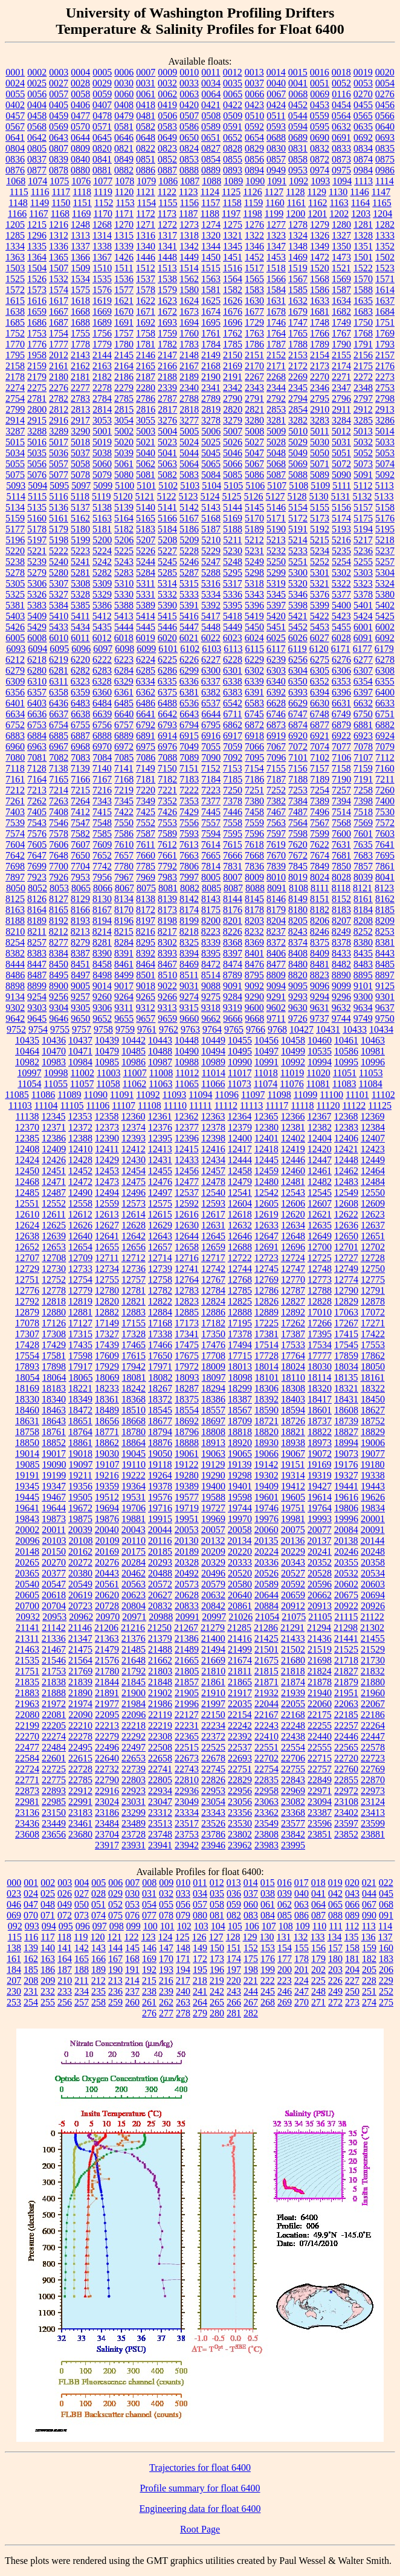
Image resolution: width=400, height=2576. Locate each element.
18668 (133, 1421)
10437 (80, 1040)
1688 (80, 322)
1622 (145, 300)
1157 (210, 203)
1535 (102, 279)
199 (267, 1969)
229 (386, 1980)
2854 (298, 409)
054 (149, 1904)
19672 (80, 1508)
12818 (54, 1301)
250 (352, 1991)
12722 (240, 1258)
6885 (58, 736)
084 (267, 1915)
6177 (362, 649)
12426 (54, 1160)
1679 (298, 311)
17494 (240, 1345)
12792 (27, 1301)
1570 (363, 279)
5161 (58, 518)
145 (132, 1948)
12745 (266, 1269)
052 (115, 1904)
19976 (266, 1519)
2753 (385, 388)
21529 (373, 1649)
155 (301, 1948)
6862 (232, 725)
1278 (298, 224)
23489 (133, 1823)
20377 (54, 1573)
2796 (341, 398)
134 (334, 1937)
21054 (267, 1617)
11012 (187, 1073)
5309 (102, 583)
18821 (293, 1432)
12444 (240, 1160)
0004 (80, 72)
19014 (27, 1453)
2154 (319, 355)
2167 (189, 366)
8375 (319, 942)
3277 (189, 420)
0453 (319, 105)
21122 (372, 1617)
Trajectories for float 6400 (200, 2467)
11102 (383, 1094)
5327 (58, 594)
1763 (254, 333)
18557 (213, 1410)
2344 (276, 388)
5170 (254, 518)
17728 (266, 1356)
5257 (385, 562)
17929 (107, 1366)
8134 (124, 899)
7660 (145, 855)
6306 (341, 670)
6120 (319, 649)
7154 (254, 768)
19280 (187, 1475)
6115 (254, 649)
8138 (145, 899)
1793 (385, 344)
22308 (160, 1736)
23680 (80, 1834)
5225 (124, 551)
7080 (15, 757)
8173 (167, 910)
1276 (254, 224)
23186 (107, 1812)
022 (386, 1882)
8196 (124, 920)
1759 (167, 333)
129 (250, 1937)
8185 (385, 910)
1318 (189, 235)
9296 (341, 997)
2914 (15, 420)
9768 (277, 1029)
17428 (27, 1345)
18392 (266, 1399)
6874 (298, 725)
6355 (385, 681)
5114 (15, 496)
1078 (124, 181)
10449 (213, 1040)
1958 (37, 355)
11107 (123, 1105)
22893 (54, 1791)
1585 (298, 290)
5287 (189, 572)
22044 (266, 1704)
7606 (58, 844)
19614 (320, 1497)
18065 (81, 1377)
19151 (292, 1464)
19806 (346, 1508)
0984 (363, 170)
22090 (80, 1714)
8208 (363, 920)
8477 (276, 964)
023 (14, 1893)
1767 (341, 333)
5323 (363, 583)
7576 (37, 833)
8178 (254, 910)
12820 (107, 1301)
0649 (167, 137)
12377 (187, 1127)
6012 (102, 638)
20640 (240, 1595)
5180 (80, 529)
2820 (232, 409)
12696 (293, 1247)
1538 (167, 279)
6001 (363, 627)
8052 (37, 888)
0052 (341, 83)
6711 (232, 714)
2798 (385, 398)
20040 (107, 1530)
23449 (54, 1823)
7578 (58, 833)
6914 (167, 736)
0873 (341, 159)
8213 (80, 931)
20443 (107, 1573)
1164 (360, 203)
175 (251, 1959)
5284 (145, 572)
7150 (167, 768)
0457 (15, 116)
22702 (266, 1758)
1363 (15, 257)
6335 (167, 681)
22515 (187, 1747)
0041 (298, 83)
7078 (363, 746)
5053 (385, 453)
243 (234, 1991)
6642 (167, 714)
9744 (341, 1018)
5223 (80, 551)
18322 (373, 1388)
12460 (293, 1171)
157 (335, 1948)
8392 (145, 953)
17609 (107, 1356)
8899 (37, 986)
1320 (211, 235)
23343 (213, 1812)
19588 (213, 1497)
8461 (124, 964)
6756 (102, 725)
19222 (133, 1475)
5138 (102, 507)
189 (98, 1969)
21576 (107, 1660)
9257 (80, 997)
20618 (54, 1595)
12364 (239, 1116)
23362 (266, 1812)
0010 (189, 72)
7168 (124, 779)
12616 (187, 1214)
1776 (37, 344)
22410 (266, 1736)
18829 (373, 1432)
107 (269, 1926)
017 (301, 1882)
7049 (189, 746)
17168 (160, 1323)
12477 (187, 1182)
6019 (145, 638)
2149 (211, 355)
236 (115, 1991)
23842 (293, 1834)
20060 (266, 1530)
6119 (297, 649)
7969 (145, 877)
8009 (254, 877)
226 (335, 1980)
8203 (254, 920)
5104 (211, 485)
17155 (133, 1323)
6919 (276, 736)
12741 (187, 1269)
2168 (211, 366)
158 (352, 1948)
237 (132, 1991)
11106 (97, 1105)
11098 (279, 1094)
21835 (27, 1682)
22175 (320, 1714)
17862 (373, 1356)
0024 (15, 83)
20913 (320, 1606)
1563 (211, 279)
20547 (54, 1584)
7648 (58, 855)
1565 (254, 279)
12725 (320, 1258)
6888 (102, 736)
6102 (189, 649)
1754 (58, 333)
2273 (385, 377)
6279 (15, 670)
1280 (341, 224)
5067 (254, 464)
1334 (15, 246)
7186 (254, 779)
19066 (266, 1453)
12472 (80, 1182)
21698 (320, 1660)
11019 (292, 1073)
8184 (363, 910)
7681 (341, 855)
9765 (234, 1029)
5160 (37, 518)
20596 (320, 1584)
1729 (254, 322)
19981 (293, 1519)
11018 (265, 1073)
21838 (54, 1682)
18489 (107, 1410)
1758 (145, 333)
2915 (37, 420)
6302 (254, 670)
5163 (102, 518)
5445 (145, 627)
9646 (58, 1018)
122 (131, 1937)
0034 (211, 83)
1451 (232, 257)
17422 (373, 1334)
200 (284, 1969)
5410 (58, 616)
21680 (293, 1660)
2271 (341, 377)
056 (183, 1904)
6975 (145, 746)
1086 (168, 181)
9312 (145, 1007)
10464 (27, 1051)
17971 (160, 1366)
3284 (341, 420)
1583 (254, 290)
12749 (346, 1269)
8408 (298, 953)
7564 (298, 823)
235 (98, 1991)
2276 (58, 388)
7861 (385, 866)
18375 (187, 1399)
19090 (54, 1464)
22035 (240, 1704)
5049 (298, 453)
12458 (240, 1171)
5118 (80, 496)
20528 (320, 1573)
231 (31, 1991)
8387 (80, 953)
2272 (363, 377)
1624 (189, 300)
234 (81, 1991)
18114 (319, 1377)
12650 (346, 1236)
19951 (187, 1519)
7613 (189, 844)
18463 (54, 1410)
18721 (266, 1421)
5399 (319, 605)
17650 (160, 1356)
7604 (15, 844)
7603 (385, 833)
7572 (385, 823)
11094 (200, 1094)
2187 (145, 377)
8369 (254, 942)
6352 (319, 681)
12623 (373, 1214)
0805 (37, 148)
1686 (37, 322)
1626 (232, 300)
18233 (107, 1388)
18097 (214, 1377)
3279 (232, 420)
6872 (254, 725)
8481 (319, 964)
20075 (293, 1530)
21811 (239, 1671)
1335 (37, 246)
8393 (167, 953)
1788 (298, 344)
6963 (37, 746)
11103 (20, 1105)
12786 (266, 1290)
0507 (189, 116)
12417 (240, 1149)
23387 (320, 1812)
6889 (124, 736)
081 (217, 1915)
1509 (80, 268)
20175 (133, 1551)
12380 (266, 1127)
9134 (15, 997)
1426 (124, 257)
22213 (107, 1725)
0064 (211, 94)
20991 (187, 1617)
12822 (160, 1301)
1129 (317, 192)
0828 (232, 148)
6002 (385, 627)
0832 (319, 148)
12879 (27, 1312)
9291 (276, 997)
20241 (320, 1551)
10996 (373, 1062)
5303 (363, 572)
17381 (266, 1334)
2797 (363, 398)
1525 (15, 279)
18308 (293, 1388)
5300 (298, 572)
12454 (133, 1171)
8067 (124, 888)
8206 (319, 920)
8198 (167, 920)
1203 (360, 213)
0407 (102, 105)
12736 (133, 1269)
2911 (341, 409)
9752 (16, 1029)
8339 (211, 942)
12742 (213, 1269)
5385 (80, 605)
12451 (54, 1171)
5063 (167, 464)
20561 (107, 1584)
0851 (145, 159)
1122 (167, 192)
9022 (167, 986)
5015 (15, 442)
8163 (15, 910)
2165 (145, 366)
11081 (318, 1084)
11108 (149, 1105)
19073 (346, 1453)
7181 (145, 779)
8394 (189, 953)
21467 (54, 1649)
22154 (240, 1714)
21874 (293, 1682)
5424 (363, 616)
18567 (240, 1410)
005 (98, 1882)
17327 (107, 1334)
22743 (187, 1769)
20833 (187, 1606)
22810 (187, 1780)
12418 (266, 1149)
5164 (124, 518)
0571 (102, 126)
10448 (187, 1040)
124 (165, 1937)
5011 (319, 431)
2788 (189, 398)
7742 (102, 866)
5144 (232, 507)
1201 (317, 213)
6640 (124, 714)
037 (251, 1893)
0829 (254, 148)
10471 (80, 1051)
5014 (385, 431)
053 (132, 1904)
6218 (37, 659)
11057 (82, 1084)
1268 (102, 224)
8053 (59, 888)
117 (47, 1937)
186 (47, 1969)
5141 (167, 507)
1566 (276, 279)
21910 (213, 1693)
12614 (133, 1214)
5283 (124, 572)
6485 (124, 703)
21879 (346, 1682)
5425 (385, 616)
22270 (27, 1736)
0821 (124, 148)
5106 (255, 485)
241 (200, 1991)
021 (369, 1882)
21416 (240, 1638)
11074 (265, 1084)
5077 (58, 475)
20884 (266, 1606)
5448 (211, 627)
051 (98, 1904)
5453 (319, 627)
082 (234, 1915)
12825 (240, 1301)
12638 (27, 1236)
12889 (266, 1312)
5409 (37, 616)
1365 (58, 257)
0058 (80, 94)
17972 (187, 1366)
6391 (254, 692)
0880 (80, 170)
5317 (232, 583)
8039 (363, 877)
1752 (15, 333)
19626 (373, 1497)
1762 (232, 333)
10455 (240, 1040)
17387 (293, 1334)
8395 (211, 953)
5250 (276, 562)
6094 (37, 649)
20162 (80, 1551)
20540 (27, 1584)
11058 (108, 1084)
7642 (15, 855)
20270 (54, 1562)
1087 (189, 181)
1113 (363, 181)
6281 (58, 670)
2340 (189, 388)
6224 (145, 659)
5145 (254, 507)
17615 (133, 1356)
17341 (187, 1334)
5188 (232, 529)
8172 (145, 910)
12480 (266, 1182)
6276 (341, 659)
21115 (346, 1617)
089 (352, 1915)
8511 (188, 975)
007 (132, 1882)
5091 (363, 475)
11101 (357, 1094)
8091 (276, 888)
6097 (102, 649)
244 (251, 1991)
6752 (15, 725)
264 (200, 2002)
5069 (298, 464)
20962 (81, 1617)
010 (183, 1882)
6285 (145, 670)
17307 (27, 1334)
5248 (232, 562)
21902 (160, 1693)
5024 (189, 442)
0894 (254, 170)
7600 (341, 833)
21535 (27, 1660)
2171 (276, 366)
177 (284, 1959)
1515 (211, 268)
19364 (133, 1486)
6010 (58, 638)
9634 (363, 1007)
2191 (232, 377)
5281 (80, 572)
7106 (341, 757)
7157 (319, 768)
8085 (211, 888)
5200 (102, 540)
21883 (27, 1693)
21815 (266, 1671)
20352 (320, 1562)
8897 (385, 975)
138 (14, 1948)
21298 (346, 1627)
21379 (160, 1638)
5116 (58, 496)
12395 (160, 1138)
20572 (160, 1584)
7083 (80, 757)
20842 (213, 1606)
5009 (276, 431)
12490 (80, 1192)
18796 (187, 1432)
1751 (385, 322)
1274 (211, 224)
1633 (319, 300)
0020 (385, 72)
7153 (232, 768)
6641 (145, 714)
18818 (240, 1432)
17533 (293, 1345)
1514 (189, 268)
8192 (58, 920)
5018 (80, 442)
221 (251, 1980)
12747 (293, 1269)
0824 (189, 148)
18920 (240, 1443)
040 (301, 1893)
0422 (232, 105)
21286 (266, 1627)
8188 (15, 920)
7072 (298, 746)
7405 (37, 812)
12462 (346, 1171)
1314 (102, 235)
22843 (293, 1780)
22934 (160, 1791)
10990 (240, 1062)
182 (369, 1959)
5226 (145, 551)
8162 (385, 899)
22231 (187, 1725)
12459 (266, 1171)
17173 (187, 1323)
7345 (124, 801)
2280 (145, 388)
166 (98, 1959)
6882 (385, 725)
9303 (37, 1007)
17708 (213, 1356)
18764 (80, 1432)
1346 (254, 246)
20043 (133, 1530)
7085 (124, 757)
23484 (107, 1823)
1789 (319, 344)
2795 (319, 398)
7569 (363, 823)
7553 (167, 823)
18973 (320, 1443)
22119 (160, 1714)
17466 (160, 1345)
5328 (80, 594)
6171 (340, 649)
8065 (81, 888)
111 (336, 1926)
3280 (254, 420)
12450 (27, 1171)
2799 (15, 409)
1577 (124, 290)
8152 (341, 899)
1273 (189, 224)
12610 (27, 1214)
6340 (276, 681)
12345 (53, 1116)
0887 (167, 170)
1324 (298, 235)
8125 (15, 899)
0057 (58, 94)
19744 (240, 1508)
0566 (385, 116)
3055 (145, 420)
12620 (293, 1214)
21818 (293, 1671)
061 (267, 1904)
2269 (298, 377)
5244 (145, 562)
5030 (319, 442)
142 (81, 1948)
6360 (102, 692)
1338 (102, 246)
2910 (319, 409)
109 (302, 1926)
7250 (232, 790)
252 (386, 1991)
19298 (240, 1475)
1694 (189, 322)
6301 (232, 670)
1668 (80, 311)
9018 (145, 986)
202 (318, 1969)
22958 (266, 1791)
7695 (385, 855)
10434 (381, 1029)
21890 (80, 1693)
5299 (276, 572)
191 (132, 1969)
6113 (233, 649)
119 (81, 1937)
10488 (160, 1051)
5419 (254, 616)
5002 (124, 431)
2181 (80, 377)
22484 (54, 1747)
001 (31, 1882)
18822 (320, 1432)
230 (14, 1991)
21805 (187, 1671)
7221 (167, 790)
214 (132, 1980)
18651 (80, 1421)
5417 (211, 616)
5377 (341, 594)
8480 (298, 964)
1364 (37, 257)
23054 (213, 1801)
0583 (167, 126)
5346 (298, 594)
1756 (102, 333)
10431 (328, 1029)
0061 (145, 94)
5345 (276, 594)
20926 (373, 1606)
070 (31, 1915)
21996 (187, 1704)
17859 (346, 1356)
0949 (276, 170)
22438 (293, 1736)
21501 (266, 1649)
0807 (58, 148)
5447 (189, 627)
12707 (27, 1258)
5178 (37, 529)
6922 (341, 736)
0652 (232, 137)
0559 (319, 116)
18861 (80, 1443)
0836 (15, 159)
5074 (385, 464)
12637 (373, 1225)
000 (14, 1882)
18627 (373, 1410)
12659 (213, 1247)
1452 (254, 257)
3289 (58, 431)
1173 (167, 213)
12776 (27, 1290)
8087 (233, 888)
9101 (363, 986)
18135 (346, 1377)
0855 (232, 159)
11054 (29, 1084)
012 (217, 1882)
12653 (54, 1247)
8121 (362, 888)
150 (217, 1948)
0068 (298, 94)
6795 (211, 725)
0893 (232, 170)
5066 (232, 464)
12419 (293, 1149)
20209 (213, 1551)
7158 (341, 768)
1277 (276, 224)
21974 (80, 1704)
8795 (254, 975)
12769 (266, 1279)
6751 (385, 714)
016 (284, 1882)
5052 (363, 453)
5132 (362, 496)
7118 (14, 768)
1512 (145, 268)
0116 (341, 94)
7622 (319, 844)
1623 (167, 300)
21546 (54, 1660)
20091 (373, 1530)
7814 (211, 866)
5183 (145, 529)
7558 (232, 823)
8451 (80, 964)
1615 (15, 300)
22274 (54, 1736)
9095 (298, 986)
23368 (293, 1812)
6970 (102, 746)
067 (369, 1904)
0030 (124, 83)
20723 (80, 1606)
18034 (346, 1366)
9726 (298, 1018)
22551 (266, 1747)
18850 (27, 1443)
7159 (363, 768)
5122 (166, 496)
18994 (346, 1443)
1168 (60, 213)
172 (200, 1959)
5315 (189, 583)
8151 (319, 899)
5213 (276, 540)
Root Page (200, 2529)
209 (47, 1980)
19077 (373, 1453)
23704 (107, 1834)
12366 (292, 1116)
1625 (211, 300)
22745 (213, 1769)
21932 (266, 1693)
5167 (189, 518)
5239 (37, 562)
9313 (167, 1007)
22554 (293, 1747)
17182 (213, 1323)
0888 (189, 170)
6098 (124, 649)
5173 (319, 518)
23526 (213, 1823)
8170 (124, 910)
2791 (254, 398)
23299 (133, 1812)
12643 (160, 1236)
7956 (102, 877)
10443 (160, 1040)
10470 (54, 1051)
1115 (19, 192)
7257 (341, 790)
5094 (37, 485)
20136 (292, 1540)
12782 (160, 1290)
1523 (385, 268)
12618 (240, 1214)
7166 (80, 779)
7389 (319, 801)
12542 (266, 1192)
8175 (211, 910)
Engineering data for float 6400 (200, 2508)
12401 (266, 1138)
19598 (240, 1497)
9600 (254, 1007)
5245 (167, 562)
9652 (102, 1018)
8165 (58, 910)
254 (31, 2002)
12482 (320, 1182)
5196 (15, 540)
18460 (27, 1410)
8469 (189, 964)
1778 (80, 344)
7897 (15, 877)
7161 (15, 779)
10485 (133, 1051)
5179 (58, 529)
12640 (80, 1236)
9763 (190, 1029)
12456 (187, 1171)
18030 (320, 1366)
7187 (276, 779)
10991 (266, 1062)
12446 (293, 1160)
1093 (320, 181)
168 (132, 1959)
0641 (15, 137)
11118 (302, 1105)
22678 (213, 1758)
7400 (385, 801)
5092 (385, 475)
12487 (54, 1192)
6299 (189, 670)
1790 (341, 344)
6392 (276, 692)
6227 (211, 659)
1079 (146, 181)
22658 (160, 1758)
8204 (276, 920)
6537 (211, 703)
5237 (385, 551)
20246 (346, 1551)
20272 (80, 1562)
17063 (346, 1312)
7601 (363, 833)
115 (14, 1937)
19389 (187, 1486)
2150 (232, 355)
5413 (124, 616)
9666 (232, 1018)
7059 (232, 746)
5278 (15, 572)
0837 (37, 159)
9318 (211, 1007)
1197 (231, 213)
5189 (254, 529)
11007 (134, 1073)
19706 (133, 1508)
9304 (58, 1007)
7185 (232, 779)
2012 (58, 355)
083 (251, 1915)
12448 (346, 1160)
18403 (293, 1399)
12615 (160, 1214)
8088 (255, 888)
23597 (346, 1823)
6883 (15, 736)
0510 (254, 116)
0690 (319, 137)
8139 (167, 899)
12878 (373, 1301)
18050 (373, 1366)
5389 (145, 605)
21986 (160, 1704)
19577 (187, 1497)
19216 (107, 1475)
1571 (385, 279)
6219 (58, 659)
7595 (232, 833)
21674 (240, 1660)
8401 (254, 953)
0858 (298, 159)
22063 (346, 1704)
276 (149, 2013)
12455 (160, 1171)
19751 (293, 1508)
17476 (213, 1345)
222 (267, 1980)
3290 (80, 431)
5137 (80, 507)
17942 (133, 1366)
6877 (319, 725)
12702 (373, 1247)
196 (217, 1969)
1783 (189, 344)
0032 (167, 83)
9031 (189, 986)
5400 (341, 605)
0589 (211, 126)
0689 (298, 137)
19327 (346, 1475)
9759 (125, 1029)
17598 (80, 1356)
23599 (373, 1823)
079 (183, 1915)
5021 (145, 442)
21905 (187, 1693)
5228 (189, 551)
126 (199, 1937)
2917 (80, 420)
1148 (17, 203)
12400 (240, 1138)
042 (335, 1893)
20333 (240, 1562)
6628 (276, 703)
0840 (80, 159)
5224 (102, 551)
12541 (240, 1192)
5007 (232, 431)
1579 (167, 290)
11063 (160, 1084)
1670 (124, 311)
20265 (27, 1562)
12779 (80, 1290)
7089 (189, 757)
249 (335, 1991)
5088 (298, 475)
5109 (320, 485)
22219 (160, 1725)
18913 (213, 1443)
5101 (146, 485)
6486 (145, 703)
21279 (213, 1627)
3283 (319, 420)
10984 (80, 1062)
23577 (293, 1823)
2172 (298, 366)
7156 (298, 768)
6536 (189, 703)
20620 (107, 1595)
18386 (213, 1399)
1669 (102, 311)
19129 (213, 1464)
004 (81, 1882)
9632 (341, 1007)
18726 (293, 1421)
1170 (102, 213)
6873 (276, 725)
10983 (54, 1062)
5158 (385, 507)
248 (318, 1991)
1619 (102, 300)
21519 (320, 1649)
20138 (346, 1540)
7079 (385, 746)
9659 (167, 1018)
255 (47, 2002)
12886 (213, 1312)
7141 (124, 768)
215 (149, 1980)
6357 (37, 692)
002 (47, 1882)
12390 (107, 1138)
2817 (167, 409)
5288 (211, 572)
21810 (213, 1671)
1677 (254, 311)
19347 (54, 1486)
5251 (298, 562)
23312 (160, 1812)
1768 (363, 333)
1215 (37, 224)
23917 (107, 1845)
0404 (37, 105)
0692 (363, 137)
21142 (53, 1627)
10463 (373, 1040)
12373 (107, 1127)
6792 (145, 725)
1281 (363, 224)
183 (386, 1959)
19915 (160, 1519)
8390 (102, 953)
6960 (15, 746)
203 (335, 1969)
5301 (319, 572)
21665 (187, 1660)
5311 (145, 583)
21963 (27, 1704)
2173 (319, 366)
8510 (167, 975)
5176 (385, 518)
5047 (254, 453)
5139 (124, 507)
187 (64, 1969)
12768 (240, 1279)
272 (335, 2002)
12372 (80, 1127)
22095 (107, 1714)
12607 (320, 1203)
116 (31, 1937)
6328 (102, 681)
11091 (122, 1094)
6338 (232, 681)
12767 (213, 1279)
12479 (240, 1182)
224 (301, 1980)
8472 (211, 964)
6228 (232, 659)
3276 (167, 420)
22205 (54, 1725)
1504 (37, 268)
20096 (28, 1540)
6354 (363, 681)
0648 (145, 137)
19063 (213, 1453)
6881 (363, 725)
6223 (124, 659)
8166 (80, 910)
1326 (319, 235)
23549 (266, 1823)
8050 (15, 888)
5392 (211, 605)
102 (184, 1926)
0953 (298, 170)
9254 (37, 997)
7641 (385, 844)
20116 (160, 1540)
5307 (58, 583)
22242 (240, 1725)
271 (318, 2002)
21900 (133, 1693)
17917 (80, 1366)
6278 (385, 659)
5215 (319, 540)
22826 (213, 1780)
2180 (58, 377)
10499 (293, 1051)
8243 (298, 931)
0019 (363, 72)
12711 (106, 1258)
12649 (320, 1236)
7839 (276, 866)
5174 (341, 518)
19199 (54, 1475)
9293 (298, 997)
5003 (145, 431)
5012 (341, 431)
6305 (319, 670)
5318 (254, 583)
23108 (346, 1801)
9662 (211, 1018)
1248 (80, 224)
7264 (80, 801)
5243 (124, 562)
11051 (344, 1073)
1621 (124, 300)
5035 (37, 453)
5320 (298, 583)
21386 (187, 1638)
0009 (167, 72)
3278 (211, 420)
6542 (232, 703)
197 (234, 1969)
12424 (27, 1160)
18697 (213, 1421)
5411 (80, 616)
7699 (37, 866)
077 (149, 1915)
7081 (37, 757)
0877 (37, 170)
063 (301, 1904)
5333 (189, 594)
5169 (232, 518)
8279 (80, 942)
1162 (317, 203)
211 (81, 1980)
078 (166, 1915)
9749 (363, 1018)
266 (234, 2002)
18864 (133, 1443)
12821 (133, 1301)
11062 (134, 1084)
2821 (254, 409)
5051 (341, 453)
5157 (363, 507)
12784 (213, 1290)
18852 (54, 1443)
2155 (341, 355)
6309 (15, 681)
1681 (319, 311)
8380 (363, 942)
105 (235, 1926)
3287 (15, 431)
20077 (320, 1530)
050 (81, 1904)
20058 (240, 1530)
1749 (341, 322)
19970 (240, 1519)
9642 (15, 1018)
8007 (232, 877)
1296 (37, 235)
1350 (341, 246)
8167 (102, 910)
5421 (298, 616)
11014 (213, 1073)
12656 (133, 1247)
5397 (276, 605)
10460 (320, 1040)
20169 (107, 1551)
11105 (72, 1105)
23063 (266, 1801)
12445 (266, 1160)
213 (115, 1980)
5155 (319, 507)
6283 (102, 670)
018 (318, 1882)
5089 (319, 475)
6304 (298, 670)
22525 (213, 1747)
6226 (189, 659)
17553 (373, 1345)
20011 (53, 1530)
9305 (80, 1007)
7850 (341, 866)
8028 (341, 877)
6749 (341, 714)
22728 (80, 1769)
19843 (27, 1519)
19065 (240, 1453)
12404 (320, 1138)
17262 (293, 1323)
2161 (58, 366)
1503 (15, 268)
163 (47, 1959)
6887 (80, 736)
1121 (145, 192)
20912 (293, 1606)
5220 (15, 551)
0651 (211, 137)
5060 (102, 464)
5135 (37, 507)
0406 (80, 105)
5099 (102, 485)
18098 (240, 1377)
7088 (167, 757)
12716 (187, 1258)
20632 (213, 1595)
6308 (385, 670)
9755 (59, 1029)
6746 (276, 714)
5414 (145, 616)
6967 (58, 746)
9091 (232, 986)
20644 (266, 1595)
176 (267, 1959)
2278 (102, 388)
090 (369, 1915)
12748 (320, 1269)
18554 (187, 1410)
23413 (373, 1812)
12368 (346, 1116)
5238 (15, 562)
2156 (363, 355)
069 (14, 1915)
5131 (340, 496)
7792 (167, 866)
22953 (213, 1791)
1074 (37, 181)
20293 (160, 1562)
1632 (298, 300)
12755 (107, 1279)
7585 (102, 833)
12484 (373, 1182)
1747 (298, 322)
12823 (187, 1301)
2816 (145, 409)
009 (166, 1882)
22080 (27, 1714)
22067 (373, 1704)
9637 (385, 1007)
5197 (37, 540)
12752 (54, 1279)
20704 (54, 1606)
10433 (355, 1029)
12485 (27, 1192)
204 (352, 1969)
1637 (385, 300)
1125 (231, 192)
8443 (385, 953)
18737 (320, 1421)
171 (183, 1959)
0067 (276, 94)
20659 (293, 1595)
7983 (167, 877)
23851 (320, 1834)
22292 (133, 1736)
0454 (341, 105)
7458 (254, 812)
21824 (320, 1671)
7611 (145, 844)
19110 (134, 1464)
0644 (80, 137)
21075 (294, 1617)
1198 (252, 213)
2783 (80, 398)
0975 (341, 170)
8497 (80, 975)
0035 (232, 83)
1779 (102, 344)
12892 (293, 1312)
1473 (341, 257)
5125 (232, 496)
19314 (293, 1475)
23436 (27, 1823)
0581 (124, 126)
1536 (124, 279)
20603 (373, 1584)
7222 (189, 790)
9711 (275, 1018)
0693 (385, 137)
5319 (276, 583)
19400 (213, 1486)
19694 (107, 1508)
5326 (37, 594)
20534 (373, 1573)
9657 (145, 1018)
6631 (341, 703)
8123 (384, 888)
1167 (38, 213)
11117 (276, 1105)
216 (166, 1980)
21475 (80, 1649)
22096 (133, 1714)
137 (385, 1937)
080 (200, 1915)
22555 (320, 1747)
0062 (167, 94)
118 (64, 1937)
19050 (160, 1453)
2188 (167, 377)
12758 (160, 1279)
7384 (298, 801)
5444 (124, 627)
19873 (54, 1519)
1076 (81, 181)
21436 (320, 1638)
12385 (27, 1138)
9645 (37, 1018)
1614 (385, 290)
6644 (211, 714)
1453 (276, 257)
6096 (81, 649)
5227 (167, 551)
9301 (385, 997)
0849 (124, 159)
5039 (124, 453)
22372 (213, 1736)
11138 (27, 1116)
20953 (54, 1617)
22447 (373, 1736)
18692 (187, 1421)
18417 (320, 1399)
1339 (124, 246)
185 (31, 1969)
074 (98, 1915)
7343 (102, 801)
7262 (37, 801)
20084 (346, 1530)
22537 (240, 1747)
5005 (189, 431)
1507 (58, 268)
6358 (58, 692)
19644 (54, 1508)
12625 (54, 1225)
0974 (319, 170)
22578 (373, 1747)
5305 (15, 583)
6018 (124, 638)
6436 (58, 703)
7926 (58, 877)
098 (116, 1926)
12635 (320, 1225)
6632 (363, 703)
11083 (344, 1084)
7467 (276, 812)
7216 (102, 790)
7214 (58, 790)
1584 (276, 290)
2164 (124, 366)
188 (81, 1969)
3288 (37, 431)
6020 (167, 638)
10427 (301, 1029)
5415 (167, 616)
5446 (167, 627)
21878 (320, 1682)
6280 (37, 670)
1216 (58, 224)
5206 (124, 540)
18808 (213, 1432)
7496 (319, 812)
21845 (133, 1682)
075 (115, 1915)
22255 (320, 1725)
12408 (27, 1149)
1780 (124, 344)
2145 (124, 355)
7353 (189, 801)
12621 (320, 1214)
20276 (107, 1562)
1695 (211, 322)
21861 (213, 1682)
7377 (211, 801)
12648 (293, 1236)
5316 (211, 583)
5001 (102, 431)
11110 (175, 1105)
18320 (320, 1388)
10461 (346, 1040)
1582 (232, 290)
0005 (102, 72)
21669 (213, 1660)
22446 (346, 1736)
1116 (40, 192)
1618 (80, 300)
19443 (373, 1486)
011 (200, 1882)
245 (267, 1991)
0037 (254, 83)
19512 (107, 1497)
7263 (58, 801)
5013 (363, 431)
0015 (298, 72)
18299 (240, 1388)
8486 (15, 975)
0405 (58, 105)
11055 (56, 1084)
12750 (373, 1269)
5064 (189, 464)
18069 (107, 1377)
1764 (276, 333)
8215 (124, 931)
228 (369, 1980)
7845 (298, 866)
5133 (384, 496)
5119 (101, 496)
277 (166, 2013)
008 (149, 1882)
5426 (15, 627)
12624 (27, 1225)
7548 (102, 823)
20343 (293, 1562)
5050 (319, 453)
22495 (80, 1747)
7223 (211, 790)
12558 (80, 1203)
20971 (134, 1617)
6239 (276, 659)
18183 (54, 1388)
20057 (213, 1530)
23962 (240, 1845)
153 (267, 1948)
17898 (54, 1366)
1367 (102, 257)
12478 (213, 1182)
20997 (214, 1617)
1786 (254, 344)
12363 (213, 1116)
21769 (80, 1671)
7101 (298, 757)
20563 (133, 1584)
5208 (167, 540)
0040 (276, 83)
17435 (80, 1345)
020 (352, 1882)
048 (47, 1904)
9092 (254, 986)
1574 (58, 290)
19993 (320, 1519)
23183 (80, 1812)
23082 (293, 1801)
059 (234, 1904)
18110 (293, 1377)
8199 (189, 920)
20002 (27, 1530)
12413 (160, 1149)
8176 (232, 910)
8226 (232, 931)
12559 (107, 1203)
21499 (240, 1649)
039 (284, 1893)
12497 (160, 1192)
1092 (298, 181)
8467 (167, 964)
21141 (27, 1627)
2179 (37, 377)
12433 (187, 1160)
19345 (27, 1486)
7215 (80, 790)
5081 (145, 475)
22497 (133, 1747)
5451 (276, 627)
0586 (189, 126)
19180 (372, 1464)
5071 (319, 464)
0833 (341, 148)
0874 (363, 159)
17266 (320, 1323)
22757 (320, 1769)
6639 (102, 714)
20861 (240, 1606)
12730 (54, 1269)
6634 (15, 714)
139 (31, 1948)
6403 (37, 703)
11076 (291, 1084)
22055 (293, 1704)
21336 (54, 1638)
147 (166, 1948)
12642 (133, 1236)
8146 (276, 899)
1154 (146, 203)
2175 (363, 366)
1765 (298, 333)
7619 (276, 844)
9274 (189, 997)
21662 (160, 1660)
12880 (54, 1312)
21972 (54, 1704)
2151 (254, 355)
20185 (160, 1551)
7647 (37, 855)
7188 (298, 779)
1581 (211, 290)
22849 (320, 1780)
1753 (37, 333)
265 (217, 2002)
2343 (254, 388)
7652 (102, 855)
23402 (346, 1812)
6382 (211, 692)
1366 (80, 257)
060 (251, 1904)
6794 (189, 725)
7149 (145, 768)
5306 (37, 583)
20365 (27, 1573)
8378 (341, 942)
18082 (161, 1377)
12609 (373, 1203)
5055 (15, 464)
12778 (54, 1290)
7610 (124, 844)
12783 (187, 1290)
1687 (58, 322)
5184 (167, 529)
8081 (168, 888)
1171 (124, 213)
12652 (27, 1247)
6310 (37, 681)
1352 (385, 246)
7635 (363, 844)
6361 (124, 692)
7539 (15, 823)
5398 (298, 605)
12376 (160, 1127)
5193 (341, 529)
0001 (15, 72)
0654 (254, 137)
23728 (133, 1834)
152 (251, 1948)
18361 (107, 1399)
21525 (346, 1649)
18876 (160, 1443)
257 (81, 2002)
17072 (373, 1312)
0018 (341, 72)
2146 (145, 355)
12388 (80, 1138)
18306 (266, 1388)
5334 (211, 594)
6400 (385, 692)
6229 (254, 659)
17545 (346, 1345)
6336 (189, 681)
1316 (145, 235)
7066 (254, 746)
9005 (80, 986)
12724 (293, 1258)
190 (115, 1969)
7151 (189, 768)
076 (132, 1915)
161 (14, 1959)
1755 (80, 333)
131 (284, 1937)
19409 (266, 1486)
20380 (80, 1573)
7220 (145, 790)
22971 (320, 1791)
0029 (102, 83)
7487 (298, 812)
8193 (80, 920)
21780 (107, 1671)
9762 (168, 1029)
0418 (145, 105)
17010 (320, 1312)
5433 (58, 627)
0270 (363, 94)
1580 (189, 290)
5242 (102, 562)
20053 (187, 1530)
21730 (373, 1660)
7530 (385, 812)
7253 (298, 790)
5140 (145, 507)
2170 (254, 366)
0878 (58, 170)
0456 (385, 105)
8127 (58, 899)
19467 (54, 1497)
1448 (167, 257)
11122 (354, 1105)
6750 (363, 714)
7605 (37, 844)
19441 (346, 1486)
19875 (80, 1519)
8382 (15, 953)
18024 (293, 1366)
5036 (58, 453)
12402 (293, 1138)
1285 (15, 235)
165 (81, 1959)
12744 (240, 1269)
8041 (385, 877)
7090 (211, 757)
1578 (145, 290)
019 (335, 1882)
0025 (37, 83)
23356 (240, 1812)
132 (301, 1937)
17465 (133, 1345)
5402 (385, 605)
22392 (240, 1736)
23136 (27, 1812)
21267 (186, 1627)
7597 (276, 833)
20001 (373, 1519)
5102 (168, 485)
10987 (160, 1062)
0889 (211, 170)
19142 (266, 1464)
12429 (107, 1160)
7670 (276, 855)
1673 (189, 311)
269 (284, 2002)
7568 (341, 823)
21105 (320, 1617)
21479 (107, 1649)
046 (14, 1904)
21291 (292, 1627)
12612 (80, 1214)
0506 (167, 116)
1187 (188, 213)
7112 (384, 757)
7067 (276, 746)
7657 (124, 855)
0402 (15, 105)
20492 (187, 1573)
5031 (341, 442)
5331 (145, 594)
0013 (254, 72)
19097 (81, 1464)
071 (47, 1915)
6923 (363, 736)
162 (31, 1959)
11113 (251, 1105)
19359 (107, 1486)
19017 (54, 1453)
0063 (189, 94)
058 (217, 1904)
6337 (211, 681)
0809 (80, 148)
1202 (339, 213)
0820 (102, 148)
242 (217, 1991)
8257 (37, 942)
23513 (160, 1823)
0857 (276, 159)
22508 (160, 1747)
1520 (319, 268)
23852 (346, 1834)
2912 (363, 409)
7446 (232, 812)
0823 (167, 148)
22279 (107, 1736)
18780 (133, 1432)
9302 (15, 1007)
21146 (80, 1627)
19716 (160, 1508)
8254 (15, 942)
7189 (319, 779)
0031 (145, 83)
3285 (363, 420)
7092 (232, 757)
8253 (385, 931)
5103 (189, 485)
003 (64, 1882)
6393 (298, 692)
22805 (160, 1780)
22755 (293, 1769)
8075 (146, 888)
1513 (167, 268)
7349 (145, 801)
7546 (58, 823)
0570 (80, 126)
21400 (213, 1638)
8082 (189, 888)
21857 (187, 1682)
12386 (54, 1138)
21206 (106, 1627)
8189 (37, 920)
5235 (341, 551)
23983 (266, 1845)
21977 (107, 1704)
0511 (275, 116)
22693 (240, 1758)
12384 (373, 1127)
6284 (124, 670)
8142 (189, 899)
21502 (293, 1649)
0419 (167, 105)
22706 (293, 1758)
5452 (298, 627)
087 (318, 1915)
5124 (210, 496)
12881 (80, 1312)
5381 (15, 605)
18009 (213, 1366)
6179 (384, 649)
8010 (276, 877)
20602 (346, 1584)
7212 (15, 790)
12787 (293, 1290)
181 (352, 1959)
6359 (80, 692)
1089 (233, 181)
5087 (276, 475)
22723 (373, 1758)
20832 (160, 1606)
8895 (363, 975)
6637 (58, 714)
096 (83, 1926)
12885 (187, 1312)
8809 (276, 975)
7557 (211, 823)
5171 (276, 518)
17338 (160, 1334)
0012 (232, 72)
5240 (58, 562)
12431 (160, 1160)
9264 (124, 997)
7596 (254, 833)
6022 (211, 638)
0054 (385, 83)
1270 (124, 224)
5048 (276, 453)
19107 (107, 1464)
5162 (80, 518)
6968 (80, 746)
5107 (276, 485)
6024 (254, 638)
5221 (37, 551)
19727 (213, 1508)
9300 (363, 997)
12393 (133, 1138)
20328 (187, 1562)
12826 (266, 1301)
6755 (80, 725)
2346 (319, 388)
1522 (363, 268)
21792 (133, 1671)
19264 (160, 1475)
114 (385, 1926)
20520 (240, 1573)
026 (64, 1893)
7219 (124, 790)
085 (284, 1915)
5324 (385, 583)
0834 (363, 148)
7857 (363, 866)
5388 (124, 605)
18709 (240, 1421)
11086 (43, 1094)
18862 (107, 1443)
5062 (145, 464)
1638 (15, 311)
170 (166, 1959)
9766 (255, 1029)
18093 (187, 1377)
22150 (213, 1714)
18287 (187, 1388)
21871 (266, 1682)
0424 (276, 105)
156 (318, 1948)
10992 (293, 1062)
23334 (187, 1812)
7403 (15, 812)
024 (31, 1893)
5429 (37, 627)
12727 (346, 1258)
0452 (298, 105)
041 (318, 1893)
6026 (298, 638)
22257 (346, 1725)
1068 (15, 181)
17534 (320, 1345)
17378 (240, 1334)
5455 (341, 627)
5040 (145, 453)
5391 (189, 605)
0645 (102, 137)
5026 (232, 442)
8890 (341, 975)
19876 (107, 1519)
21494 (213, 1649)
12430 (133, 1160)
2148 (189, 355)
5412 (102, 616)
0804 (15, 148)
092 (15, 1926)
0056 (37, 94)
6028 (341, 638)
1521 (341, 268)
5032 (363, 442)
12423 (373, 1149)
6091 (363, 638)
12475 (133, 1182)
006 (115, 1882)
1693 (167, 322)
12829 (346, 1301)
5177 (15, 529)
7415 (102, 812)
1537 (145, 279)
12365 (266, 1116)
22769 (373, 1769)
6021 (189, 638)
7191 (363, 779)
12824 (213, 1301)
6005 (15, 638)
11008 (161, 1073)
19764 (320, 1508)
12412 (133, 1149)
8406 (276, 953)
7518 (363, 812)
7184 (211, 779)
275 (386, 2002)
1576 (102, 290)
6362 (145, 692)
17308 (54, 1334)
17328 (133, 1334)
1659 (37, 311)
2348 (363, 388)
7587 (145, 833)
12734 (107, 1269)
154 (284, 1948)
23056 (240, 1801)
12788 (320, 1290)
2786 (145, 398)
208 (31, 1980)
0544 (298, 116)
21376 (133, 1638)
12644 (187, 1236)
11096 (227, 1094)
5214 (298, 540)
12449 (373, 1160)
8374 (298, 942)
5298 (254, 572)
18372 (160, 1399)
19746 (266, 1508)
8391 (124, 953)
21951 (346, 1693)
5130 (319, 496)
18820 (266, 1432)
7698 (15, 866)
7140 (102, 768)
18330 (27, 1399)
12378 (213, 1127)
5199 (80, 540)
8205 (298, 920)
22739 (133, 1769)
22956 (240, 1791)
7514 (341, 812)
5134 (15, 507)
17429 (54, 1345)
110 (319, 1926)
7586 (124, 833)
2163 (102, 366)
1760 (189, 333)
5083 (189, 475)
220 (234, 1980)
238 (149, 1991)
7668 (254, 855)
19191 (27, 1475)
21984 (133, 1704)
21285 (239, 1627)
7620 (298, 844)
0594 (298, 126)
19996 (346, 1519)
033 (183, 1893)
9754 (38, 1029)
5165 (145, 518)
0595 (319, 126)
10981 (373, 1051)
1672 (167, 311)
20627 (160, 1595)
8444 (15, 964)
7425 (145, 812)
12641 (107, 1236)
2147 (167, 355)
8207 (341, 920)
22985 (54, 1801)
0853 (189, 159)
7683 (363, 855)
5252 (319, 562)
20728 (107, 1606)
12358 (106, 1116)
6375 (167, 692)
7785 (145, 866)
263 (183, 2002)
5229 (211, 551)
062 (284, 1904)
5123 (188, 496)
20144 (372, 1540)
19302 (266, 1475)
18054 (28, 1377)
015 (267, 1882)
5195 (385, 529)
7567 (319, 823)
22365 (187, 1736)
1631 (276, 300)
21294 (319, 1627)
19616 (346, 1497)
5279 (37, 572)
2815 (124, 409)
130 (267, 1937)
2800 (37, 409)
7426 (167, 812)
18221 (80, 1388)
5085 (232, 475)
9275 (211, 997)
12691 (266, 1247)
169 (149, 1959)
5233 (298, 551)
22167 (266, 1714)
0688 (276, 137)
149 (200, 1948)
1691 (124, 322)
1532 (58, 279)
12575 (160, 1203)
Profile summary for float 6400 (200, 2488)
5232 (276, 551)
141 (64, 1948)
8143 (211, 899)
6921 (319, 736)
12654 (80, 1247)
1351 (363, 246)
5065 (211, 464)
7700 (58, 866)
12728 (373, 1258)
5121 (145, 496)
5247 (211, 562)
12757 (133, 1279)
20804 (133, 1606)
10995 (346, 1062)
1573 (37, 290)
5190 (276, 529)
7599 (319, 833)
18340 (54, 1399)
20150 (54, 1551)
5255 (363, 562)
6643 (189, 714)
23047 (160, 1801)
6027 (319, 638)
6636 (37, 714)
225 (318, 1980)
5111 (341, 485)
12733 (80, 1269)
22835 (266, 1780)
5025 (211, 442)
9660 (189, 1018)
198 (251, 1969)
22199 (27, 1725)
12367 (319, 1116)
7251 (254, 790)
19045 (133, 1453)
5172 (298, 518)
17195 (240, 1323)
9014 (102, 986)
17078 (27, 1323)
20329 (213, 1562)
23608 (27, 1834)
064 (318, 1904)
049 (64, 1904)
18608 (346, 1410)
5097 (81, 485)
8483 (363, 964)
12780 (107, 1290)
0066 (254, 94)
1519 (298, 268)
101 (167, 1926)
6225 (167, 659)
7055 (211, 746)
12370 (27, 1127)
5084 (211, 475)
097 (99, 1926)
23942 (187, 1845)
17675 (187, 1356)
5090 (341, 475)
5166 (167, 518)
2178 (15, 377)
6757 (124, 725)
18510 (133, 1410)
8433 (341, 953)
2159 (37, 366)
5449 (232, 627)
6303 (276, 670)
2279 (124, 388)
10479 (107, 1051)
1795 (15, 355)
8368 (232, 942)
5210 (211, 540)
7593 (189, 833)
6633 (385, 703)
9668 (254, 1018)
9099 (341, 986)
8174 (189, 910)
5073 (363, 464)
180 (335, 1959)
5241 (80, 562)
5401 (363, 605)
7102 (319, 757)
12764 (187, 1279)
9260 (102, 997)
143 (98, 1948)
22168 (293, 1714)
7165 (58, 779)
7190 (341, 779)
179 (318, 1959)
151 (234, 1948)
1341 (167, 246)
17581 (54, 1356)
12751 (27, 1279)
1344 (211, 246)
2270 (319, 377)
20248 (373, 1551)
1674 (211, 311)
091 (386, 1915)
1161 (296, 203)
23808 (266, 1834)
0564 (341, 116)
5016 (37, 442)
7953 (80, 877)
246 (284, 1991)
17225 (266, 1323)
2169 (232, 366)
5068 (276, 464)
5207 (145, 540)
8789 (232, 975)
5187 (211, 529)
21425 (266, 1638)
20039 (80, 1530)
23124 (373, 1801)
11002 (82, 1073)
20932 (28, 1617)
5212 (254, 540)
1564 (232, 279)
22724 (27, 1769)
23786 (213, 1834)
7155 (276, 768)
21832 (373, 1671)
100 (150, 1926)
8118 (341, 888)
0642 (37, 137)
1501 (363, 257)
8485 (385, 964)
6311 (58, 681)
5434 (80, 627)
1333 (385, 235)
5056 (37, 464)
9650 (80, 1018)
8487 (37, 975)
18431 (346, 1399)
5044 (189, 453)
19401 (240, 1486)
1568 (319, 279)
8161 (363, 899)
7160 (385, 768)
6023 (232, 638)
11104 (46, 1105)
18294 (213, 1388)
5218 (385, 540)
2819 (211, 409)
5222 (58, 551)
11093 (174, 1094)
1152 (103, 203)
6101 (168, 649)
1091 (276, 181)
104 (218, 1926)
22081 (54, 1714)
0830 (276, 148)
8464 (145, 964)
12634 (293, 1225)
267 (251, 2002)
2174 (341, 366)
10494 (213, 1051)
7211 (384, 779)
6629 (298, 703)
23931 (133, 1845)
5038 (102, 453)
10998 (56, 1073)
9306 (102, 1007)
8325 (189, 942)
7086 (145, 757)
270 (301, 2002)
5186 (189, 529)
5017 (58, 442)
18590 (266, 1410)
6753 (37, 725)
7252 (276, 790)
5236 (363, 551)
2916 (58, 420)
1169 (81, 213)
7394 (341, 801)
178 (301, 1959)
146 (149, 1948)
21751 (27, 1671)
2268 (276, 377)
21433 (293, 1638)
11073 (239, 1084)
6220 (80, 659)
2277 (80, 388)
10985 (107, 1062)
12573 (133, 1203)
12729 (27, 1269)
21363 (107, 1638)
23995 (293, 1845)
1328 (363, 235)
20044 (160, 1530)
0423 (254, 105)
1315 (124, 235)
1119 (103, 192)
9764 (212, 1029)
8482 (341, 964)
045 (386, 1893)
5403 (15, 616)
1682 (341, 311)
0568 (37, 126)
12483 (346, 1182)
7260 (385, 790)
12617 (213, 1214)
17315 (80, 1334)
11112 (226, 1105)
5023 (167, 442)
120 (98, 1937)
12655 (107, 1247)
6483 (80, 703)
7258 (363, 790)
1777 (58, 344)
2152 (276, 355)
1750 (363, 322)
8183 (341, 910)
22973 (373, 1791)
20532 (346, 1573)
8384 (58, 953)
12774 (346, 1279)
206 (386, 1969)
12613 (107, 1214)
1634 (341, 300)
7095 (254, 757)
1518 (276, 268)
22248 (293, 1725)
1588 (363, 290)
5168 (211, 518)
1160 (274, 203)
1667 (58, 311)
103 (201, 1926)
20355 (346, 1562)
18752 (373, 1421)
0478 (102, 116)
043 (352, 1893)
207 (14, 1980)
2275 (37, 388)
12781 (133, 1290)
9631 (319, 1007)
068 (386, 1904)
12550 (373, 1192)
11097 (253, 1094)
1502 (385, 257)
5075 (15, 475)
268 (267, 2002)
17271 (373, 1323)
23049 (187, 1801)
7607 (80, 844)
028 (98, 1893)
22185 (346, 1714)
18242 (133, 1388)
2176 (385, 366)
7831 (232, 866)
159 (369, 1948)
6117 (275, 649)
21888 (54, 1693)
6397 (363, 692)
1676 (232, 311)
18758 (27, 1432)
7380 (254, 801)
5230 (232, 551)
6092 (385, 638)
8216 (145, 931)
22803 (133, 1780)
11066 (213, 1084)
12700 (320, 1247)
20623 (133, 1595)
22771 (27, 1780)
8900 (58, 986)
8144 (232, 899)
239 (166, 1991)
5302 (341, 572)
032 (166, 1893)
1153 (124, 203)
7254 (319, 790)
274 (369, 2002)
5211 (232, 540)
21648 (133, 1660)
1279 (319, 224)
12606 (293, 1203)
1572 (15, 290)
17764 (293, 1356)
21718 (346, 1660)
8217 (167, 931)
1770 (15, 344)
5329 (102, 594)
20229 (293, 1551)
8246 (319, 931)
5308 (80, 583)
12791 (373, 1290)
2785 (124, 398)
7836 (254, 866)
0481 (145, 116)
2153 (298, 355)
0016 (319, 72)
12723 (266, 1258)
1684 (385, 311)
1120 (124, 192)
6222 (102, 659)
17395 (320, 1334)
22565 (346, 1747)
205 (369, 1969)
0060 (124, 94)
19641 (27, 1508)
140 (47, 1948)
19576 (160, 1497)
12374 (133, 1127)
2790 (232, 398)
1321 (232, 235)
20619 (80, 1595)
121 (115, 1937)
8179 (276, 910)
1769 (385, 333)
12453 (107, 1171)
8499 (124, 975)
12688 (240, 1247)
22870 (373, 1780)
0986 (385, 170)
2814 (102, 409)
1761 (211, 333)
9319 (232, 1007)
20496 (213, 1573)
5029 (298, 442)
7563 (276, 823)
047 (31, 1904)
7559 (254, 823)
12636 (346, 1225)
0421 (211, 105)
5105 (233, 485)
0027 (58, 83)
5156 (341, 507)
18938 (293, 1443)
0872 (319, 159)
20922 (346, 1606)
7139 (80, 768)
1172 (145, 213)
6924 (385, 736)
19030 (107, 1453)
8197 (145, 920)
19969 (213, 1519)
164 (64, 1959)
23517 (187, 1823)
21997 (213, 1704)
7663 (189, 855)
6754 (58, 725)
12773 (320, 1279)
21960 (373, 1693)
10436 (54, 1040)
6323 (80, 681)
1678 (276, 311)
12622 (346, 1214)
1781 (145, 344)
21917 (240, 1693)
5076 (37, 475)
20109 (107, 1540)
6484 (102, 703)
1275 (232, 224)
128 (233, 1937)
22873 (27, 1791)
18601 (320, 1410)
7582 (80, 833)
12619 (266, 1214)
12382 (320, 1127)
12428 (80, 1160)
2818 (189, 409)
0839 (58, 159)
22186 (373, 1714)
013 (234, 1882)
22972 (346, 1791)
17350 (213, 1334)
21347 (80, 1638)
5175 (363, 518)
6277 (363, 659)
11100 (331, 1094)
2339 (167, 388)
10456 (266, 1040)
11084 (370, 1084)
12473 (107, 1182)
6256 (298, 659)
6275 (319, 659)
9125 (385, 986)
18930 (266, 1443)
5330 (124, 594)
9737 (319, 1018)
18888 (187, 1443)
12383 (346, 1127)
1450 (211, 257)
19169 (319, 1464)
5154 (298, 507)
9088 (211, 986)
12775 (373, 1279)
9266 (167, 997)
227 (352, 1980)
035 (217, 1893)
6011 (80, 638)
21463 (27, 1649)
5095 (59, 485)
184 (14, 1969)
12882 (107, 1312)
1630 (254, 300)
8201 (232, 920)
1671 (145, 311)
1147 (381, 192)
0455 (363, 105)
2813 (80, 409)
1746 (276, 322)
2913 (385, 409)
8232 (254, 931)
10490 (187, 1051)
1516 (232, 268)
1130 (338, 192)
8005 (211, 877)
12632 (240, 1225)
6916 (211, 736)
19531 (133, 1497)
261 (149, 2002)
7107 (363, 757)
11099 (305, 1094)
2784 (102, 398)
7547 (80, 823)
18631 (27, 1421)
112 (352, 1926)
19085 (28, 1464)
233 (64, 1991)
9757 (81, 1029)
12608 (346, 1203)
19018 (80, 1453)
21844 (107, 1682)
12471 (54, 1182)
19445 (27, 1497)
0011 (210, 72)
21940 (320, 1693)
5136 (58, 507)
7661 (167, 855)
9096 (319, 986)
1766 (319, 333)
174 (234, 1959)
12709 (80, 1258)
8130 (102, 899)
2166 (167, 366)
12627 (107, 1225)
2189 (189, 377)
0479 (124, 116)
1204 (382, 213)
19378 (160, 1486)
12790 (346, 1290)
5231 (254, 551)
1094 (342, 181)
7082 (58, 757)
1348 (298, 246)
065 (335, 1904)
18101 (267, 1377)
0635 (363, 126)
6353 (341, 681)
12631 (213, 1225)
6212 (15, 659)
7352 (167, 801)
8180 (298, 910)
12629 (160, 1225)
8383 (37, 953)
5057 (58, 464)
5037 (80, 453)
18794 (160, 1432)
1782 (167, 344)
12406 (346, 1138)
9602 (276, 1007)
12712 (133, 1258)
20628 (187, 1595)
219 (217, 1980)
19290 (213, 1475)
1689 (102, 322)
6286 (167, 670)
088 (335, 1915)
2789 (211, 398)
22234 (213, 1725)
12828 (320, 1301)
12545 (320, 1192)
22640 (107, 1758)
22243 (266, 1725)
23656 (54, 1834)
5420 (276, 616)
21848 (160, 1682)
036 (234, 1893)
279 (200, 2013)
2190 (211, 377)
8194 (102, 920)
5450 (254, 627)
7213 (37, 790)
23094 (320, 1801)
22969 (293, 1791)
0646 (124, 137)
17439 (107, 1345)
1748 (319, 322)
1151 (82, 203)
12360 (133, 1116)
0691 (341, 137)
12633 (266, 1225)
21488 (160, 1649)
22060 (320, 1704)
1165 (381, 203)
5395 (232, 605)
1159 (253, 203)
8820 (298, 975)
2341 (211, 388)
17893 (27, 1366)
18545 (160, 1410)
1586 (319, 290)
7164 (37, 779)
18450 (373, 1399)
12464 (373, 1171)
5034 (15, 453)
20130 (186, 1540)
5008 (254, 431)
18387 (240, 1399)
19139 (239, 1464)
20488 (160, 1573)
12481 (293, 1182)
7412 (80, 812)
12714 (160, 1258)
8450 (58, 964)
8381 (385, 942)
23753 (187, 1834)
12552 (54, 1203)
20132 (213, 1540)
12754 (80, 1279)
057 (200, 1904)
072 (64, 1915)
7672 (298, 855)
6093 (15, 649)
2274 (15, 388)
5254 (341, 562)
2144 (102, 355)
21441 (346, 1638)
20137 (319, 1540)
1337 (80, 246)
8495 (58, 975)
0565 (363, 116)
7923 (37, 877)
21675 (266, 1660)
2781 (37, 398)
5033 (385, 442)
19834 (373, 1508)
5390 (167, 605)
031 (149, 1893)
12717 (213, 1258)
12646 (240, 1236)
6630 (319, 703)
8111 (320, 888)
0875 (385, 159)
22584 (27, 1758)
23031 (133, 1801)
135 (351, 1937)
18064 (54, 1377)
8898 (15, 986)
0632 (341, 126)
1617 (58, 300)
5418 (232, 616)
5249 (254, 562)
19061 (187, 1453)
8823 (319, 975)
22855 (346, 1780)
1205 (15, 224)
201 (301, 1969)
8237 (276, 931)
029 (115, 1893)
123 (148, 1937)
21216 (133, 1627)
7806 (189, 866)
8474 (232, 964)
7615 (232, 844)
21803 (160, 1671)
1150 (60, 203)
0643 (58, 137)
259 (115, 2002)
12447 (320, 1160)
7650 (80, 855)
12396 (187, 1138)
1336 (58, 246)
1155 (167, 203)
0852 (167, 159)
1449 (189, 257)
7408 (58, 812)
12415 (187, 1149)
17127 (80, 1323)
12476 (160, 1182)
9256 (58, 997)
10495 (240, 1051)
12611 (53, 1214)
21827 (346, 1671)
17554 (27, 1356)
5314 (167, 583)
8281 (102, 942)
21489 (187, 1649)
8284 (124, 942)
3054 (124, 420)
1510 (102, 268)
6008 (37, 638)
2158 (15, 366)
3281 (276, 420)
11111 (200, 1105)
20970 (107, 1617)
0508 (211, 116)
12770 (293, 1279)
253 (14, 2002)
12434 (213, 1160)
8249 (341, 931)
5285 (167, 572)
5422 (319, 616)
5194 (363, 529)
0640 (385, 126)
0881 (102, 170)
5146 (276, 507)
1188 (210, 213)
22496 (107, 1747)
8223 (211, 931)
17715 (240, 1356)
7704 (80, 866)
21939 (293, 1693)
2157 (385, 355)
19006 (373, 1443)
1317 (167, 235)
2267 (254, 377)
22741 (160, 1769)
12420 (320, 1149)
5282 (102, 572)
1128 (295, 192)
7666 (232, 855)
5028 (276, 442)
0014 (276, 72)
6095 (59, 649)
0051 (319, 83)
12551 (27, 1203)
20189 (187, 1551)
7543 (37, 823)
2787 (167, 398)
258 (98, 2002)
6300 (211, 670)
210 (64, 1980)
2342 (232, 388)
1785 (232, 344)
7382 (276, 801)
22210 (80, 1725)
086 (301, 1915)
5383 (37, 605)
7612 (167, 844)
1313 (80, 235)
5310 (124, 583)
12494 (107, 1192)
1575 (80, 290)
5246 (189, 562)
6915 (189, 736)
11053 (370, 1073)
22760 (346, 1769)
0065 (232, 94)
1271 (145, 224)
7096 (276, 757)
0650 (189, 137)
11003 (108, 1073)
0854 (211, 159)
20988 (161, 1617)
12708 (54, 1258)
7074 (319, 746)
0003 (58, 72)
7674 (319, 855)
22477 (27, 1747)
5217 (363, 540)
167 (115, 1959)
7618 (254, 844)
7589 (167, 833)
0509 (232, 116)
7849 (319, 866)
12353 (80, 1116)
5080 (124, 475)
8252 (363, 931)
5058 (80, 464)
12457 (213, 1171)
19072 (320, 1453)
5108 (298, 485)
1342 (189, 246)
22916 (107, 1791)
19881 (133, 1519)
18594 (293, 1410)
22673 (187, 1758)
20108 (81, 1540)
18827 (346, 1432)
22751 (240, 1769)
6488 (167, 703)
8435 (363, 953)
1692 (145, 322)
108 (286, 1926)
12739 (160, 1269)
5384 (58, 605)
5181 (102, 529)
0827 (211, 148)
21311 (27, 1638)
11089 (69, 1094)
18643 (54, 1421)
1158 (231, 203)
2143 (80, 355)
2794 (298, 398)
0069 (319, 94)
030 (132, 1893)
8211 (36, 931)
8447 (37, 964)
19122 (186, 1464)
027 (81, 1893)
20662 (320, 1595)
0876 (15, 170)
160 (386, 1948)
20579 (213, 1584)
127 (216, 1937)
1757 (124, 333)
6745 (254, 714)
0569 (58, 126)
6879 (341, 725)
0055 (15, 94)
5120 (123, 496)
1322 (254, 235)
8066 (102, 888)
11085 (16, 1094)
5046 (232, 453)
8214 (102, 931)
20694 (373, 1595)
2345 (298, 388)
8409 (319, 953)
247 (301, 1991)
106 (252, 1926)
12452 (80, 1171)
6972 (124, 746)
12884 (160, 1312)
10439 (107, 1040)
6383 (232, 692)
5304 (385, 572)
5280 (58, 572)
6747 (298, 714)
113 (368, 1926)
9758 (103, 1029)
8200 (211, 920)
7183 (189, 779)
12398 (213, 1138)
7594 (211, 833)
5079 (102, 475)
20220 (240, 1551)
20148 (27, 1551)
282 (251, 2013)
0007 (145, 72)
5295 (232, 572)
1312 (58, 235)
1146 (359, 192)
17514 (266, 1345)
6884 (37, 736)
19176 (346, 1464)
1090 (255, 181)
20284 (133, 1562)
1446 (145, 257)
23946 (213, 1845)
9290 (254, 997)
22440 (320, 1736)
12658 (187, 1247)
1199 (274, 213)
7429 (189, 812)
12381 (293, 1127)
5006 (211, 431)
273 (352, 2002)
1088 (211, 181)
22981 (27, 1801)
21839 (80, 1682)
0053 (363, 83)
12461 (320, 1171)
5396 (254, 605)
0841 (102, 159)
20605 (27, 1595)
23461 (80, 1823)
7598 (298, 833)
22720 (346, 1758)
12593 (213, 1203)
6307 (363, 670)
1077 (102, 181)
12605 (266, 1203)
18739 (346, 1421)
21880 (373, 1682)
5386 (102, 605)
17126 (54, 1323)
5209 (189, 540)
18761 (54, 1432)
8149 (298, 899)
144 (115, 1948)
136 (368, 1937)
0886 (145, 170)
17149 (107, 1323)
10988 (187, 1062)
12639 (54, 1236)
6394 (319, 692)
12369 (372, 1116)
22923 (133, 1791)
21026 (240, 1617)
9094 (276, 986)
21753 (54, 1671)
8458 (102, 964)
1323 (276, 235)
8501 (145, 975)
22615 (80, 1758)
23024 (107, 1801)
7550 (124, 823)
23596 (320, 1823)
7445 (211, 812)
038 (267, 1893)
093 (32, 1926)
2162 (80, 366)
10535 (320, 1051)
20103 (54, 1540)
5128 (297, 496)
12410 (80, 1149)
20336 (266, 1562)
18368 (133, 1399)
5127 (275, 496)
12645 (213, 1236)
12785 (240, 1290)
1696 (232, 322)
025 (47, 1893)
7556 (189, 823)
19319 (320, 1475)
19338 (373, 1475)
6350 (298, 681)
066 (352, 1904)
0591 (232, 126)
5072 (341, 464)
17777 (320, 1356)
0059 (102, 94)
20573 (187, 1584)
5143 (211, 507)
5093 (15, 485)
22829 (240, 1780)
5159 (15, 518)
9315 (189, 1007)
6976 (167, 746)
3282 (298, 420)
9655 (124, 1018)
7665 (211, 855)
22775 (54, 1780)
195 (200, 1969)
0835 (385, 148)
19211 (80, 1475)
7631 (341, 844)
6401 (15, 703)
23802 (240, 1834)
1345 (232, 246)
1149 (39, 203)
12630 (187, 1225)
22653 (133, 1758)
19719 (187, 1508)
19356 (80, 1486)
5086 (254, 475)
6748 (319, 714)
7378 (232, 801)
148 (183, 1948)
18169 (27, 1388)
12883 (133, 1312)
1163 (338, 203)
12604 (240, 1203)
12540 (213, 1192)
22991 (80, 1801)
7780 (124, 866)
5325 (15, 594)
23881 (373, 1834)
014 (251, 1882)
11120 (328, 1105)
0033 (189, 83)
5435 (102, 627)
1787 (276, 344)
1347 (276, 246)
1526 (37, 279)
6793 (167, 725)
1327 (341, 235)
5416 (189, 616)
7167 (102, 779)
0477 (80, 116)
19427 (320, 1486)
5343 (254, 594)
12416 (213, 1149)
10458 (293, 1040)
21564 (80, 1660)
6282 (80, 670)
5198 (58, 540)
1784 (211, 344)
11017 (239, 1073)
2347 (341, 388)
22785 (80, 1780)
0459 (58, 116)
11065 (187, 1084)
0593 (276, 126)
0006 (124, 72)
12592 (187, 1203)
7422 (124, 812)
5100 (124, 485)
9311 (123, 1007)
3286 (385, 420)
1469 (298, 257)
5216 (341, 540)
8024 (319, 877)
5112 (362, 485)
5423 (341, 616)
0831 (298, 148)
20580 (240, 1584)
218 (200, 1980)
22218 (133, 1725)
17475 (187, 1345)
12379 (240, 1127)
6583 (254, 703)
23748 (160, 1834)
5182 (124, 529)
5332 (167, 594)
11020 (318, 1073)
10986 (133, 1062)
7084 (102, 757)
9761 (146, 1029)
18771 (107, 1432)
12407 (373, 1138)
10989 (213, 1062)
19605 (293, 1497)
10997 (30, 1073)
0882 (124, 170)
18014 (266, 1366)
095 (66, 1926)
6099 (146, 649)
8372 (276, 942)
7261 (15, 801)
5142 (189, 507)
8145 (254, 899)
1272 (167, 224)
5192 (319, 529)
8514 (211, 975)
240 (183, 1991)
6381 (189, 692)
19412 (293, 1486)
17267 (346, 1323)
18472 (80, 1410)
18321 (346, 1388)
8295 (145, 942)
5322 (341, 583)
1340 (145, 246)
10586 (346, 1051)
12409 (54, 1149)
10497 (266, 1051)
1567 (298, 279)
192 (149, 1969)
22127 (187, 1714)
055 (166, 1904)
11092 (148, 1094)
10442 (133, 1040)
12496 (133, 1192)
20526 (266, 1573)
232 (47, 1991)
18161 (372, 1377)
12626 (80, 1225)
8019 (298, 877)
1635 (363, 300)
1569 (341, 279)
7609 (102, 844)
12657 (160, 1247)
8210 (15, 931)
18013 (240, 1366)
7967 (124, 877)
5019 (102, 442)
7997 (189, 877)
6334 (145, 681)
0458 (37, 116)
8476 (254, 964)
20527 (293, 1573)
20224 (266, 1551)
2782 (58, 398)
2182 (102, 377)
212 (98, 1980)
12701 (346, 1247)
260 (132, 2002)
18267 (160, 1388)
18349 (80, 1399)
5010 (298, 431)
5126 (253, 496)
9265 (145, 997)
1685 (15, 322)
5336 (232, 594)
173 (217, 1959)
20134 (239, 1540)
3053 (102, 420)
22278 (80, 1736)
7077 (341, 746)
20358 (373, 1562)
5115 (37, 496)
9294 (319, 997)
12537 (187, 1192)
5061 (124, 464)
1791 (363, 344)
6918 (254, 736)
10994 (320, 1062)
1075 (59, 181)
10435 (27, 1040)
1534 (80, 279)
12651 (373, 1236)
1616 (37, 300)
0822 (145, 148)
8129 (80, 899)
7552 (145, 823)
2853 (276, 409)
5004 (167, 431)
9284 (232, 997)
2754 (15, 398)
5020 (124, 442)
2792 (276, 398)
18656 (107, 1421)
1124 (210, 192)
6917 (232, 736)
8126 (37, 899)
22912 (80, 1791)
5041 (167, 453)
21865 (240, 1682)
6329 (124, 681)
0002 (37, 72)
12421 (346, 1149)
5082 (167, 475)
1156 (189, 203)
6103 (211, 649)
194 (183, 1969)
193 (166, 1969)
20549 (80, 1584)
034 (200, 1893)
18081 (134, 1377)
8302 (167, 942)
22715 (320, 1758)
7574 (15, 833)
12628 (133, 1225)
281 (234, 2013)
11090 (96, 1094)
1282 (385, 224)
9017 (124, 986)
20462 (133, 1573)
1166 (17, 213)
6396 (341, 692)
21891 (107, 1693)
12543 (293, 1192)
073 (81, 1915)
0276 (385, 94)
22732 (107, 1769)
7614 (211, 844)
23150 (54, 1812)
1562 (189, 279)
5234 (319, 551)
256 (64, 2002)
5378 (363, 594)
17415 (346, 1334)
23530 (240, 1823)
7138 (58, 768)
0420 (189, 105)
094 (49, 1926)
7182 (167, 779)
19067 (293, 1453)
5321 (319, 583)
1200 (295, 213)
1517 (254, 268)
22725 (54, 1769)
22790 (107, 1780)
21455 (373, 1638)
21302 (372, 1627)
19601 (266, 1497)
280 (217, 2013)
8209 (385, 920)
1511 (123, 268)
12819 (80, 1301)
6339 (254, 681)
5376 (319, 594)
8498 (102, 975)
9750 (385, 1018)
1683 (363, 311)
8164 (37, 910)
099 (133, 1926)
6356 (15, 692)
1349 (319, 246)
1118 (82, 192)
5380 (385, 594)
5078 (80, 475)
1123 (188, 192)
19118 (160, 1464)
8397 (232, 953)
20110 (134, 1540)
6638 (80, 714)
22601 (54, 1758)
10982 (27, 1062)
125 (182, 1937)
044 (369, 1893)
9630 (298, 1007)
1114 (384, 181)
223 (284, 1980)
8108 (298, 888)
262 (166, 2002)
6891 (145, 736)
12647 (266, 1236)
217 (183, 1980)
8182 (319, 910)
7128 (37, 768)
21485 (133, 1649)
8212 (58, 931)
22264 (373, 1725)
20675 (346, 1595)
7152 (211, 768)
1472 (319, 257)
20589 (266, 1584)
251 (369, 1991)
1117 (60, 192)
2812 (58, 409)
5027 (254, 442)
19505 (80, 1497)
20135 (266, 1540)
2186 (124, 377)
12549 (346, 1192)
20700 (27, 1606)
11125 (380, 1105)
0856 (254, 159)
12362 (186, 1116)
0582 (145, 126)
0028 (80, 83)
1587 (341, 290)
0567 (15, 126)
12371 (54, 1127)
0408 (124, 105)
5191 (298, 529)
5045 (211, 453)
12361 (159, 1116)
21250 (159, 1627)
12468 (27, 1182)
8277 (58, 942)
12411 (106, 1149)
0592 (254, 126)
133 (318, 1937)
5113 (384, 485)
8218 (189, 931)
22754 (266, 1769)
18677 (160, 1421)
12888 (240, 1312)
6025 (276, 638)
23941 (160, 1845)
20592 (293, 1584)
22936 (187, 1791)
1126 (252, 192)
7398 (363, 801)
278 (183, 2013)
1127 (274, 192)
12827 (293, 1301)
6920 (298, 736)
